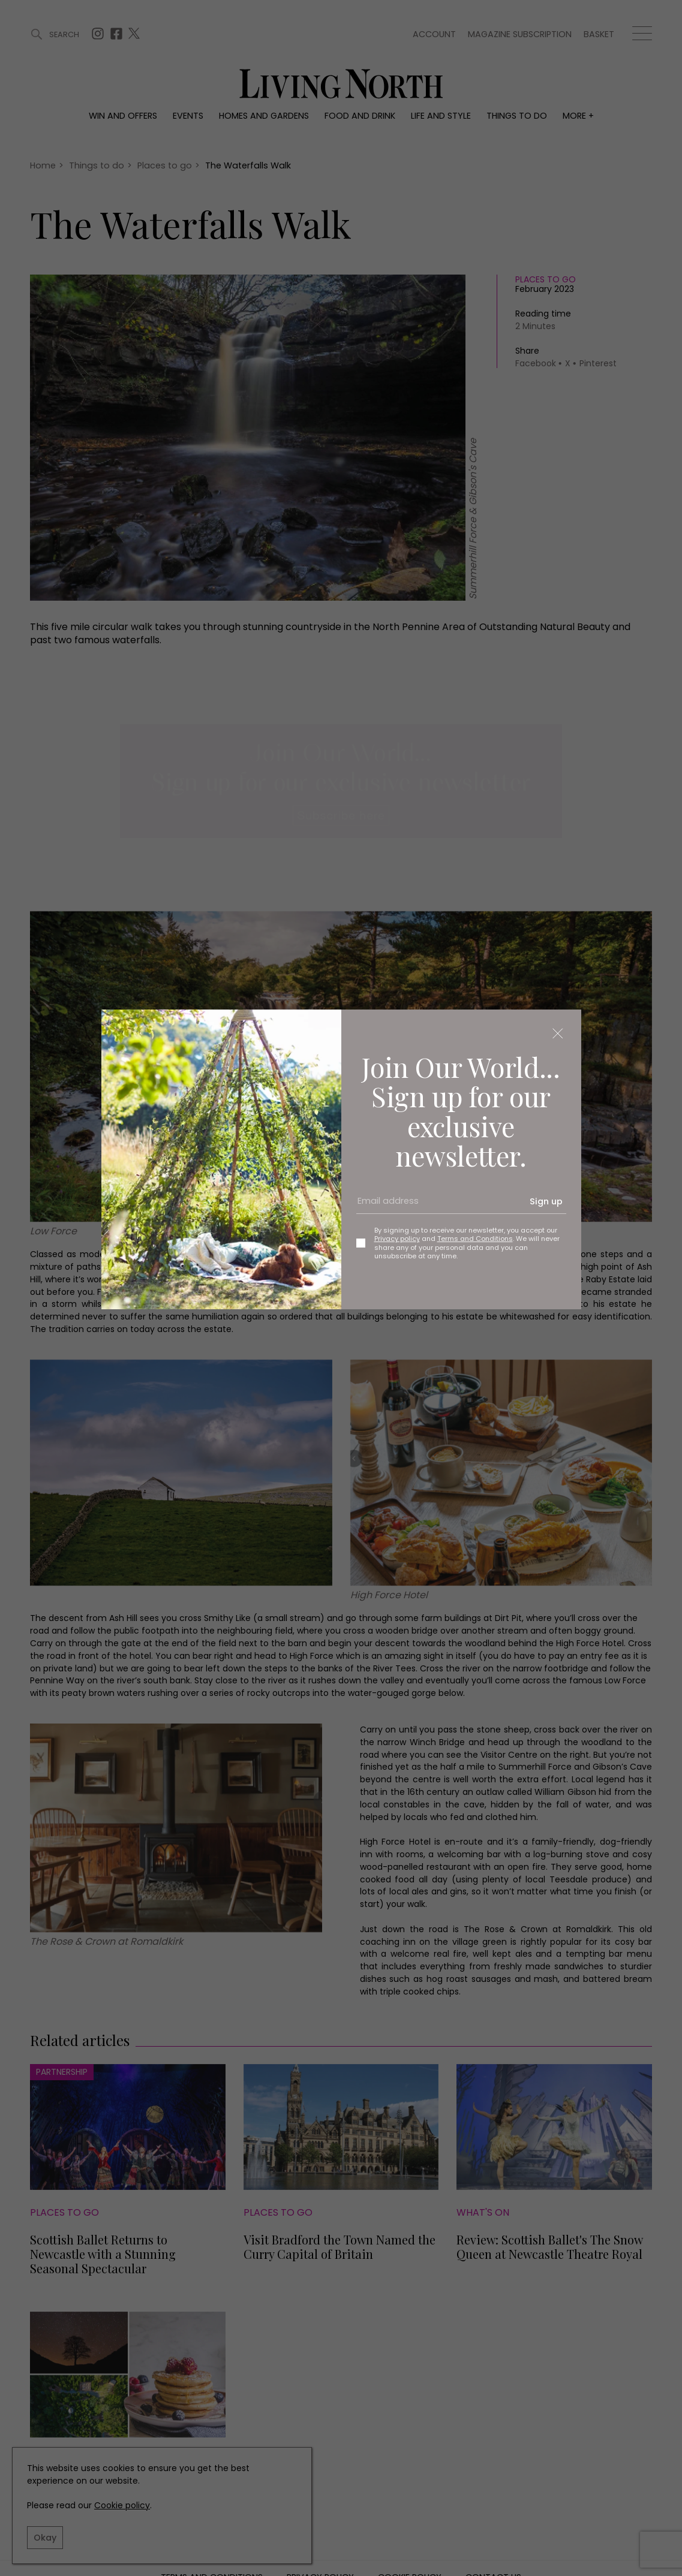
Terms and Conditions (475, 1238)
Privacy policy (397, 1238)
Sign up (546, 1201)
